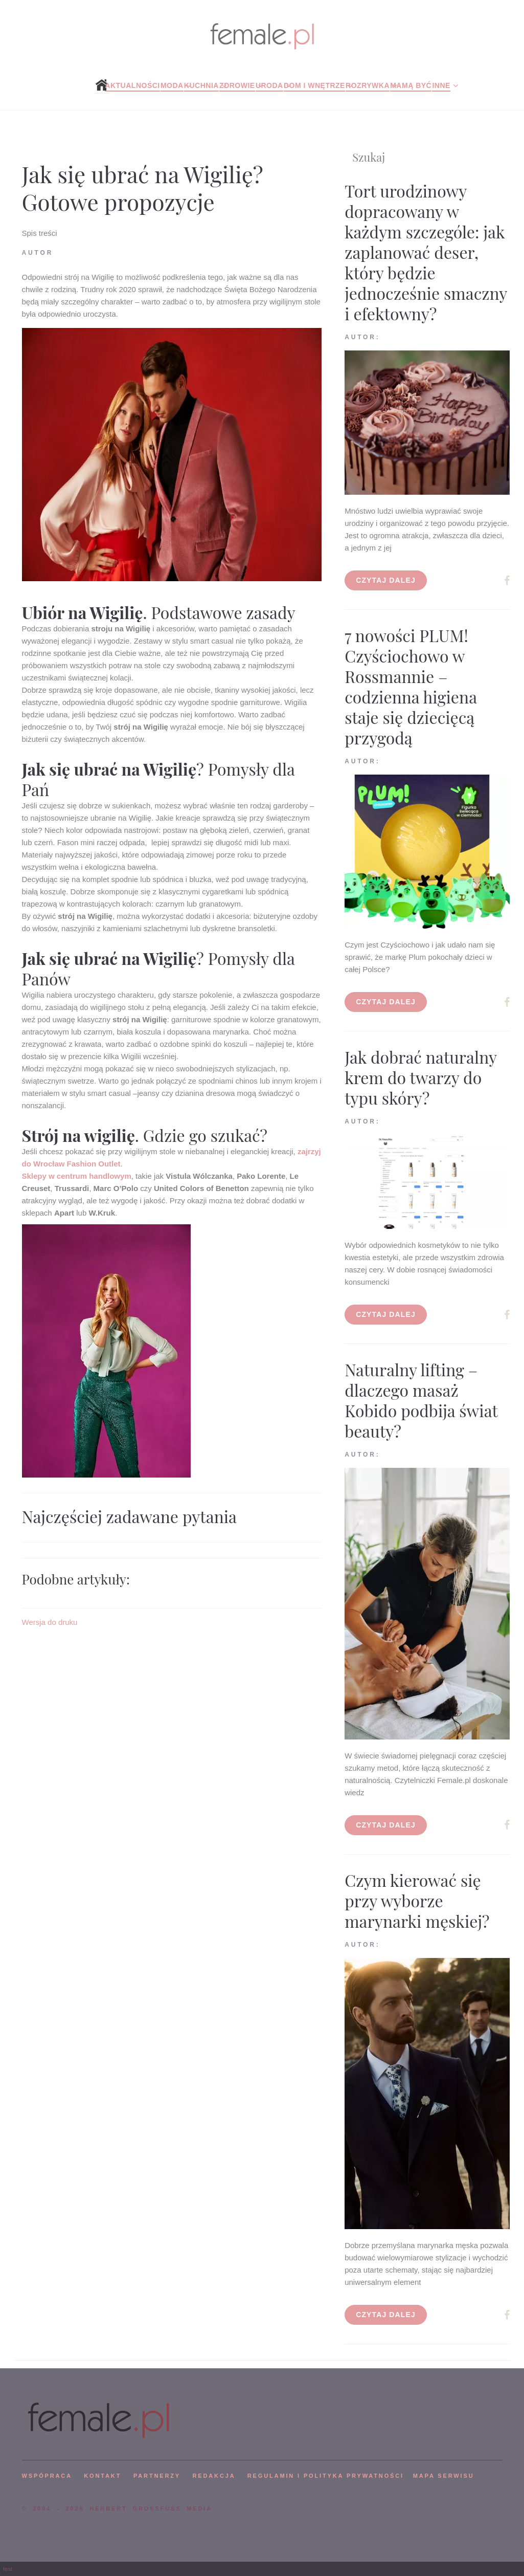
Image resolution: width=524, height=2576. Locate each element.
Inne (441, 85)
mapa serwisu (443, 2476)
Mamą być (410, 85)
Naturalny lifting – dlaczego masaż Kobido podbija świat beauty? (421, 1400)
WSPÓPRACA (47, 2476)
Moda (172, 85)
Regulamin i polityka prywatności (325, 2476)
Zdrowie (237, 85)
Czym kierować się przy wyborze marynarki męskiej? (417, 1900)
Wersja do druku (50, 1622)
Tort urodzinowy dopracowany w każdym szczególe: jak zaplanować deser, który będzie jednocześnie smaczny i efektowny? (426, 252)
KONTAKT (102, 2476)
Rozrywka (368, 85)
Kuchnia (201, 85)
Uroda (269, 85)
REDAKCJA (214, 2476)
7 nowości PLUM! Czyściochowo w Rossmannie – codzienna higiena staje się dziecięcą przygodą (411, 686)
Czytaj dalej (386, 580)
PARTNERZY (156, 2476)
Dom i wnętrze (314, 85)
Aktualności (132, 85)
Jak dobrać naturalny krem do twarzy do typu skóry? (420, 1077)
